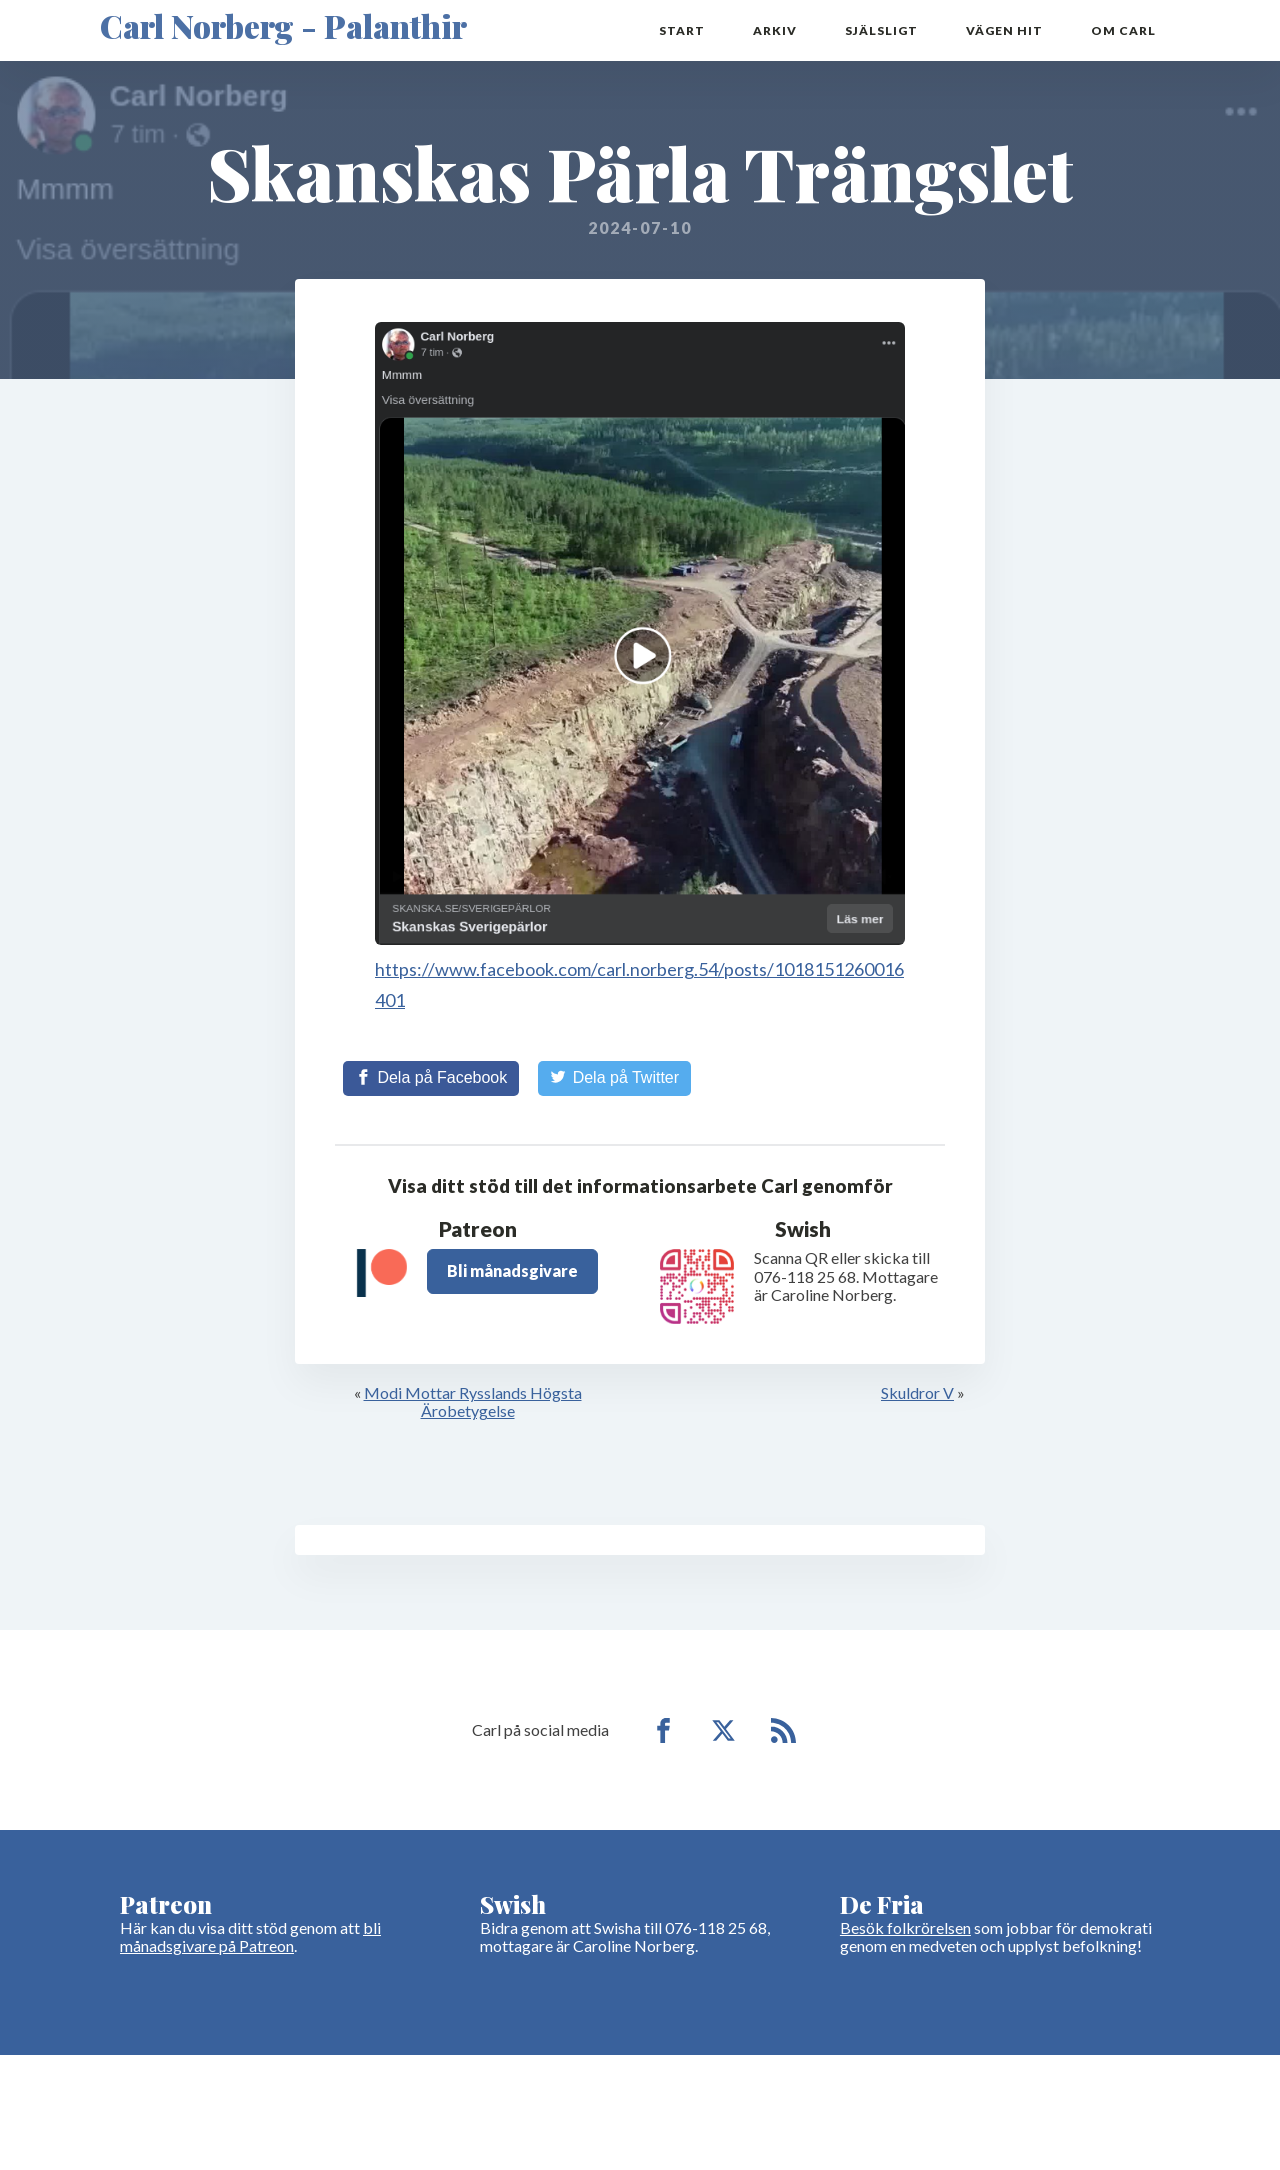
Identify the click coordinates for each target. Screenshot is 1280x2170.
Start (682, 30)
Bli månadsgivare (512, 1270)
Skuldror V (917, 1392)
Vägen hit (1004, 30)
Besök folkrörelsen (905, 1927)
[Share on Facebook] (431, 1078)
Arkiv (775, 30)
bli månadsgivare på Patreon (250, 1936)
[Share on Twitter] (614, 1078)
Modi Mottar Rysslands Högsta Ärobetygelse (473, 1401)
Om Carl (1123, 30)
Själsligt (881, 30)
